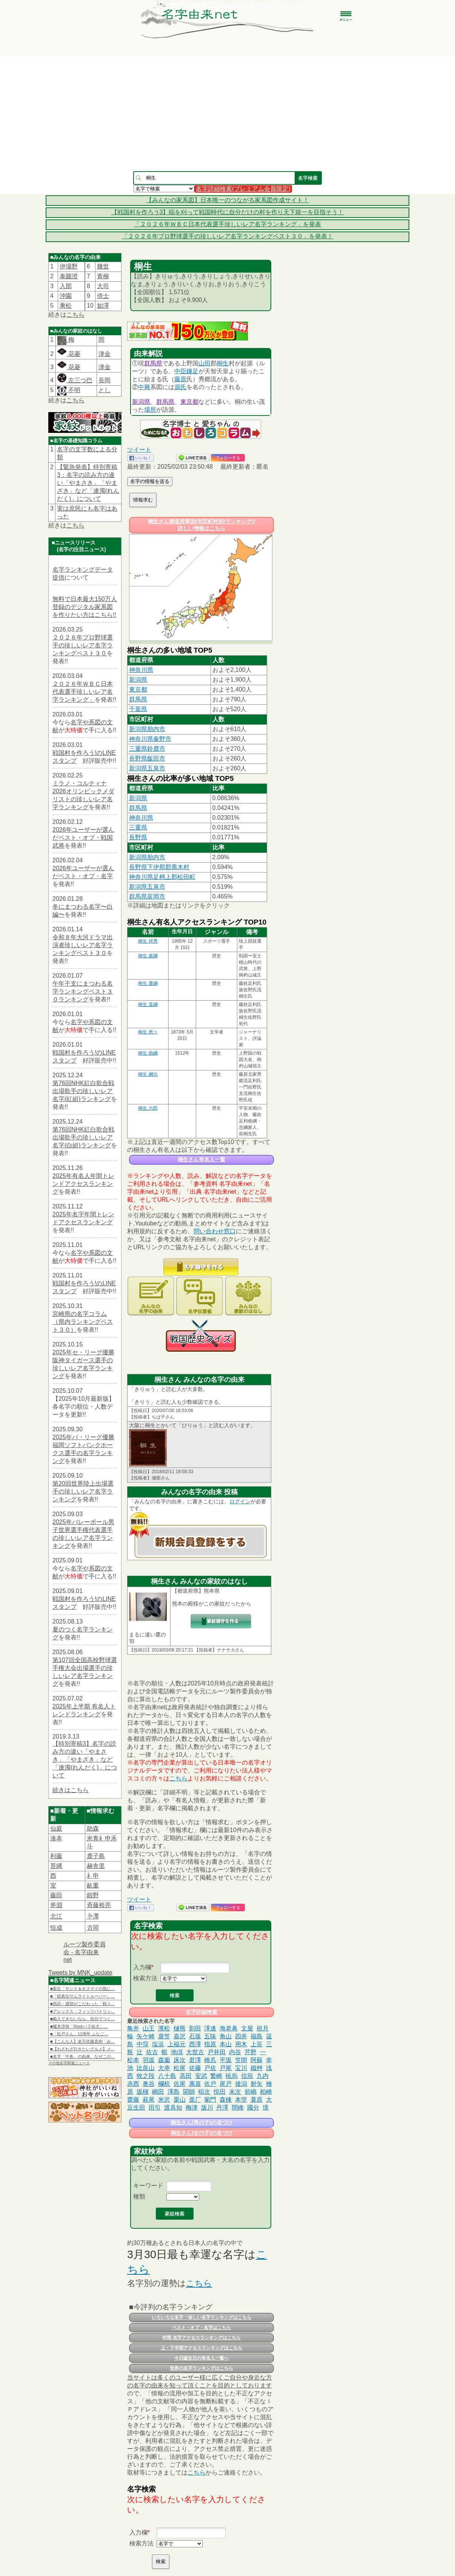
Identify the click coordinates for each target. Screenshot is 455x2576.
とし (104, 390)
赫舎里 (96, 1866)
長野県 (138, 837)
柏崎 (266, 2091)
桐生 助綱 (147, 1053)
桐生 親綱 (147, 955)
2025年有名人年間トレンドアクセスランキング (83, 1184)
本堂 (241, 2099)
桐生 (223, 363)
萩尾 (149, 2099)
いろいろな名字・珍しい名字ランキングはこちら (201, 2317)
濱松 (164, 2028)
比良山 (146, 2068)
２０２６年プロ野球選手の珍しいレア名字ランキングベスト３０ (82, 645)
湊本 (56, 1838)
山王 (149, 2028)
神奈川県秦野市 (150, 739)
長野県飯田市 (147, 758)
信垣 (247, 2076)
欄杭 (164, 2084)
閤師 (189, 2091)
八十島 (167, 2076)
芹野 (250, 2052)
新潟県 (141, 402)
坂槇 (143, 2091)
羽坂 (149, 2060)
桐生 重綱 (147, 983)
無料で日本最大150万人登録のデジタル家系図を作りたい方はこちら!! (84, 607)
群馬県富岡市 (147, 896)
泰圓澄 (69, 276)
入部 (66, 286)
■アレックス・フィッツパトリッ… (82, 2011)
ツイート (139, 449)
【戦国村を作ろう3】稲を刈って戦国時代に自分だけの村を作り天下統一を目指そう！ (227, 212)
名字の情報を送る (149, 481)
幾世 (103, 266)
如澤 (103, 305)
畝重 (93, 1885)
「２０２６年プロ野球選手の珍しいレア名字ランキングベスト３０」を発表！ (227, 236)
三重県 (138, 827)
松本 (133, 2060)
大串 (164, 2068)
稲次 (204, 2091)
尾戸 (226, 2084)
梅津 (192, 2107)
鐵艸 (257, 2068)
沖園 (66, 296)
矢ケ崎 (146, 2036)
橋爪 (210, 2060)
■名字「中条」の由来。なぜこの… (82, 2056)
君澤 (195, 2060)
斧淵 (56, 1905)
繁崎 (216, 2076)
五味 (210, 2036)
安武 (201, 2076)
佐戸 (210, 2084)
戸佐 (210, 2068)
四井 (241, 2036)
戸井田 (217, 2052)
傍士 (103, 296)
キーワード (148, 2185)
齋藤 (133, 2099)
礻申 (93, 1875)
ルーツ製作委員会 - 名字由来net (84, 1952)
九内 (263, 2076)
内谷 (235, 2052)
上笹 (257, 2044)
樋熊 (180, 2028)
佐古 (152, 2052)
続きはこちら (70, 1790)
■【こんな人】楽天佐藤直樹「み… (82, 2041)
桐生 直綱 (147, 1004)
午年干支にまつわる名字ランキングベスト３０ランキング (82, 991)
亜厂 (195, 2099)
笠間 (241, 2060)
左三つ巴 (74, 380)
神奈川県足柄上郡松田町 (162, 877)
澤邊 (210, 2028)
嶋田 (158, 2091)
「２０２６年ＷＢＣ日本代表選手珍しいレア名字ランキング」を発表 (227, 224)
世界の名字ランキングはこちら (201, 2368)
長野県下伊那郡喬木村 (159, 867)
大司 (103, 286)
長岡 (104, 380)
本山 (226, 2044)
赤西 (133, 2084)
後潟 (241, 2084)
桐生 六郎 (147, 1108)
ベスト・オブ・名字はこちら (201, 2327)
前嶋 (250, 2091)
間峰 (238, 2107)
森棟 (226, 2099)
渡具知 (173, 2107)
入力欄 (142, 1967)
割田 (195, 2028)
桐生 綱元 (147, 1074)
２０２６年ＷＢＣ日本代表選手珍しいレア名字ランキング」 (82, 692)
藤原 (180, 379)
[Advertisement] (227, 114)
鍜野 (93, 1895)
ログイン (240, 1501)
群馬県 (153, 363)
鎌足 (192, 371)
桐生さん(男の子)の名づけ (201, 2122)
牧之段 (146, 2076)
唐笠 (164, 2036)
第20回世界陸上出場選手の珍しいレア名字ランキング (83, 1491)
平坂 (226, 2060)
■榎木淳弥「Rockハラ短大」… (79, 2026)
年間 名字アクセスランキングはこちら (201, 2337)
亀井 (133, 2028)
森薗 (164, 2060)
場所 (150, 409)
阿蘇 (257, 2060)
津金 (104, 354)
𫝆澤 (93, 1916)
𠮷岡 (93, 1927)
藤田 (56, 1895)
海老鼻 (229, 2028)
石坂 (195, 2036)
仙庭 (56, 1828)
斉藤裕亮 (99, 1905)
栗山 (180, 2099)
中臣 (180, 371)
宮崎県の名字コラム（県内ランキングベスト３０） (82, 1322)
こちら (75, 314)
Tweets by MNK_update (80, 1972)
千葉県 (138, 709)
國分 (253, 2107)
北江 (56, 1916)
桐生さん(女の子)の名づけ (201, 2133)
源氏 (180, 387)
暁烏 (232, 2076)
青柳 (103, 276)
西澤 (195, 2044)
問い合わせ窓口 (215, 1231)
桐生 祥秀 (147, 941)
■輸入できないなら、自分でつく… (82, 2018)
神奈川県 (141, 670)
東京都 (189, 402)
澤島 (174, 2091)
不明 (73, 390)
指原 (210, 2044)
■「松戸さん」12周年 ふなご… (79, 2034)
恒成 (56, 1927)
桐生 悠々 (147, 1032)
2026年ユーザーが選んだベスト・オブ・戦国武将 (83, 837)
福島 (257, 2036)
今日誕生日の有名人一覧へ (201, 2358)
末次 (235, 2091)
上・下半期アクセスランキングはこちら (201, 2348)
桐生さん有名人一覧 (201, 1159)
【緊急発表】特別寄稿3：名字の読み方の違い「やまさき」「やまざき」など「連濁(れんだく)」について (88, 483)
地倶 (177, 2052)
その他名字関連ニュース (69, 2063)
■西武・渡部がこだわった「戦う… (82, 2003)
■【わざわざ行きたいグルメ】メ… (82, 2049)
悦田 (220, 2091)
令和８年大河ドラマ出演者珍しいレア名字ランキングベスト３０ (82, 945)
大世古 (195, 2052)
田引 (155, 2107)
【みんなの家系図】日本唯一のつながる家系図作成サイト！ (227, 200)
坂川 (207, 2107)
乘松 (66, 305)
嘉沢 (180, 2036)
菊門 (210, 2099)
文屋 (247, 2028)
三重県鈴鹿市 (147, 748)
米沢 (164, 2099)
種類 (139, 2196)
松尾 (180, 2068)
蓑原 (257, 2099)
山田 (204, 363)
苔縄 (56, 1866)
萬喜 (195, 2084)
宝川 (241, 2068)
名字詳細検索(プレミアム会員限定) (243, 189)
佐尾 (180, 2084)
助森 (93, 1828)
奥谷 (149, 2084)
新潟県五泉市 (147, 768)
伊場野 (69, 266)
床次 (180, 2060)
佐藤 (195, 2068)
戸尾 (226, 2068)
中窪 (143, 2044)
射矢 (257, 2084)
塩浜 (158, 2044)
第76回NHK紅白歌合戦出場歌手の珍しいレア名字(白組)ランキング (83, 1137)
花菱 (68, 354)
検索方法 (145, 1978)
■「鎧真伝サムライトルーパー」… (82, 1996)
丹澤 (222, 2107)
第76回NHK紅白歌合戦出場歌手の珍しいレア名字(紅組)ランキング (83, 1091)
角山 (226, 2036)
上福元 (177, 2044)
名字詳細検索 (201, 2012)
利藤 (56, 1856)
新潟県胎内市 (147, 729)
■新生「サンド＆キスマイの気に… (82, 1988)
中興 (144, 387)
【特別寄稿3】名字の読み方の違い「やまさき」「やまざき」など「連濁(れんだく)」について (84, 1759)
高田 (186, 2076)
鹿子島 (96, 1856)
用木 (241, 2044)
